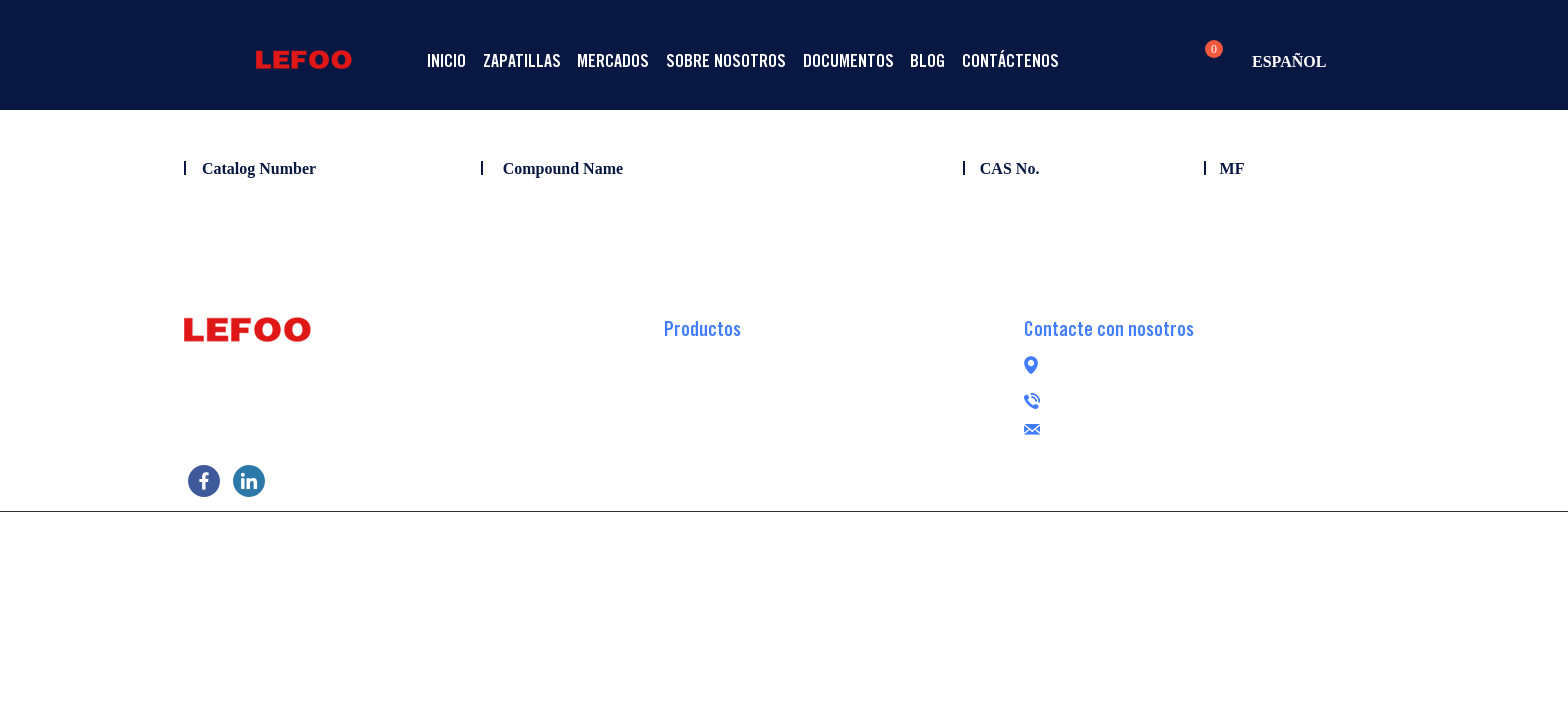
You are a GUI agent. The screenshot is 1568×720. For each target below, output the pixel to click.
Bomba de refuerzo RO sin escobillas (778, 446)
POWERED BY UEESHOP (897, 535)
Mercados (661, 60)
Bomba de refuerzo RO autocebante (775, 386)
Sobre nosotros (792, 60)
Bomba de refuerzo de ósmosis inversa (784, 356)
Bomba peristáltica (724, 476)
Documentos (933, 60)
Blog (1031, 60)
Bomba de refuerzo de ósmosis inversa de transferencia (837, 416)
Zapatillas (550, 60)
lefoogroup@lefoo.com (1231, 426)
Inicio (456, 60)
